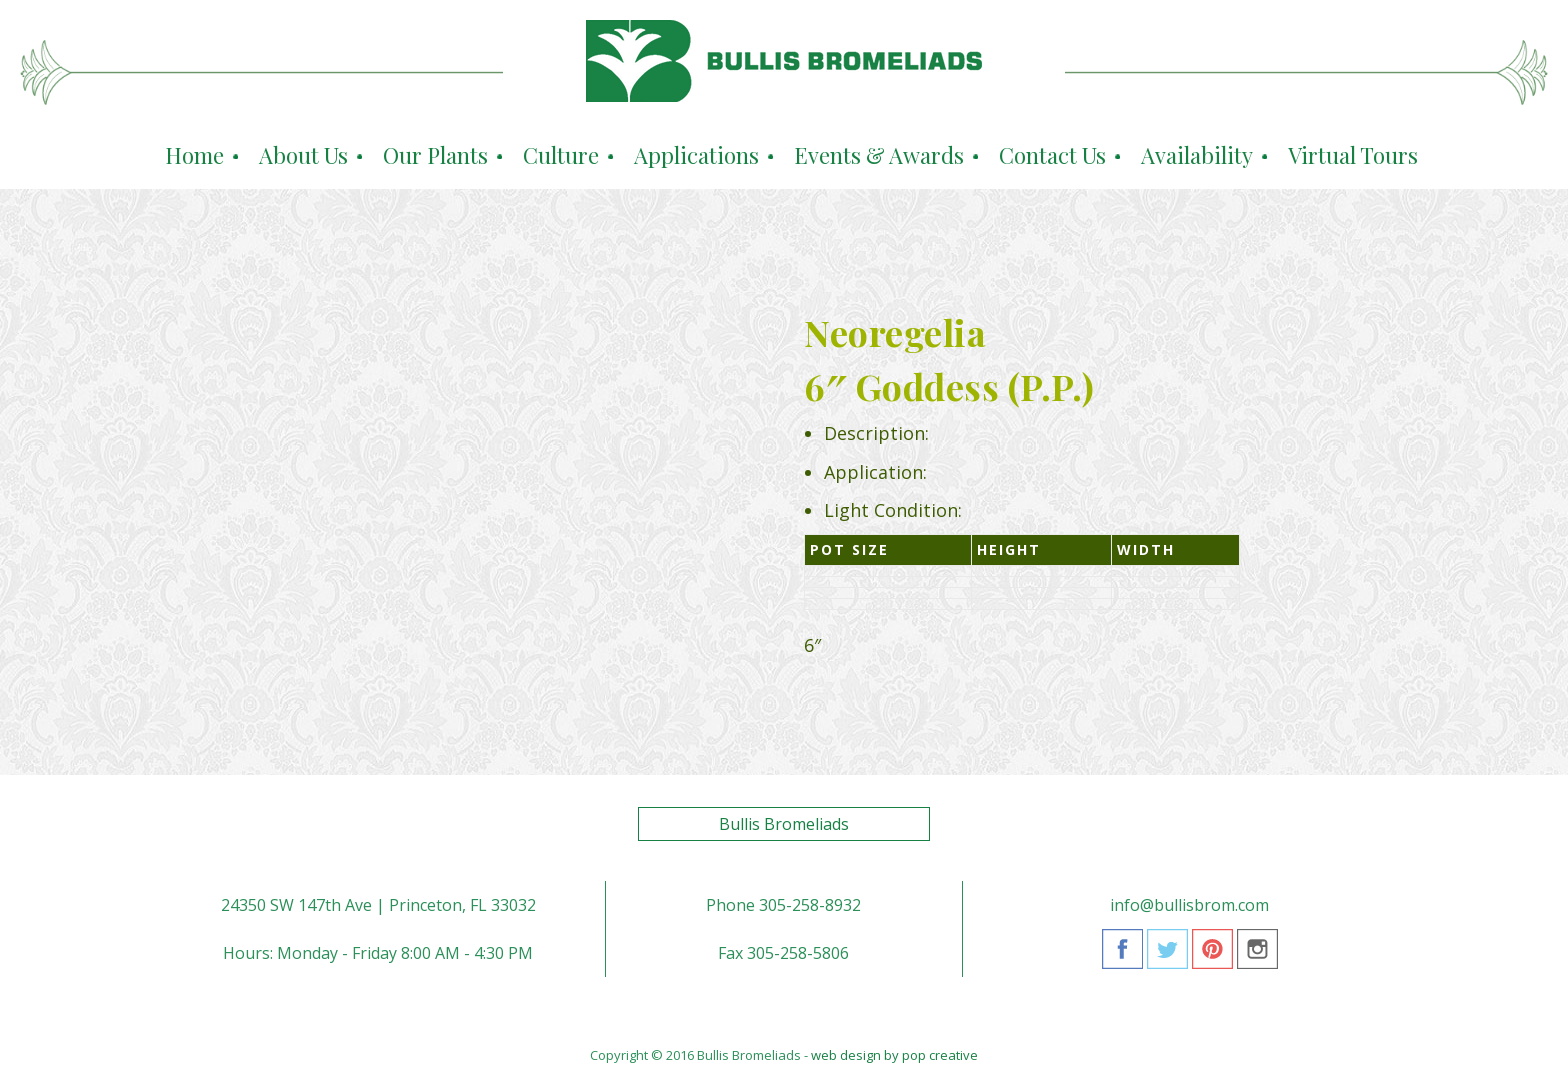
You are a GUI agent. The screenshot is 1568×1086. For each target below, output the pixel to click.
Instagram (1257, 956)
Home (194, 155)
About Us (303, 155)
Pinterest (1212, 956)
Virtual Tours (1353, 155)
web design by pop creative (894, 1055)
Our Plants (435, 155)
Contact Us (1052, 155)
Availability (1197, 155)
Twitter (1167, 956)
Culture (561, 155)
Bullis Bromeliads (784, 824)
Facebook (1122, 956)
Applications (696, 155)
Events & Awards (879, 155)
